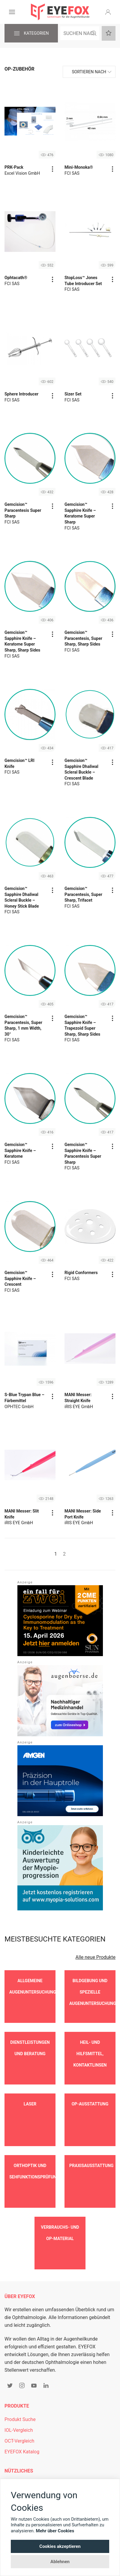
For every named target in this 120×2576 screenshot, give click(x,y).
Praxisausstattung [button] (91, 2138)
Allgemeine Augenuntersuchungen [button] (32, 1986)
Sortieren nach (89, 71)
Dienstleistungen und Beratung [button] (30, 2039)
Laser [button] (30, 2086)
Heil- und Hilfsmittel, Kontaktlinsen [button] (90, 2044)
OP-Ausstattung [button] (90, 2086)
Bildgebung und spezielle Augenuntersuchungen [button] (92, 1992)
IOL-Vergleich (18, 2385)
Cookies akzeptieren (59, 2546)
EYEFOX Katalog (21, 2407)
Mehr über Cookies (55, 2531)
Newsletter (16, 2450)
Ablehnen (60, 2561)
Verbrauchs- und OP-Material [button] (60, 2197)
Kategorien (31, 33)
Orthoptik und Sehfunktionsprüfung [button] (32, 2144)
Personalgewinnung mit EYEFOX (38, 2461)
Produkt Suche (20, 2374)
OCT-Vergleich (19, 2396)
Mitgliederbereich (23, 2439)
